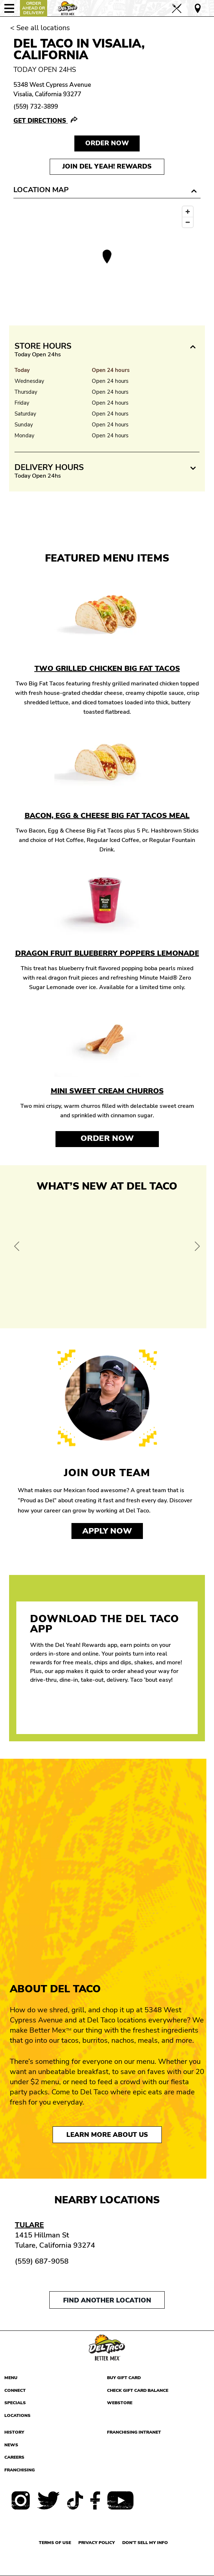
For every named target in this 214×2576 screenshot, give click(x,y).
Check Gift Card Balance (137, 2390)
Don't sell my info (145, 2542)
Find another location (107, 2300)
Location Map (41, 190)
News (11, 2444)
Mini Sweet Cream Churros (107, 1091)
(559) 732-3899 (35, 106)
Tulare (29, 2225)
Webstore (119, 2402)
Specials (15, 2402)
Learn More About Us (107, 2134)
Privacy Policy (96, 2542)
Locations (17, 2415)
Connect (15, 2390)
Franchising (19, 2469)
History (14, 2432)
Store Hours (43, 346)
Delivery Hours (49, 467)
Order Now (107, 1138)
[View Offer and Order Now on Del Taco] (107, 1258)
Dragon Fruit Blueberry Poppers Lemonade (107, 953)
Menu (10, 2377)
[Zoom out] (187, 222)
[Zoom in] (187, 211)
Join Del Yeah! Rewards (107, 166)
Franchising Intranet (134, 2432)
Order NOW (107, 143)
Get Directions (40, 121)
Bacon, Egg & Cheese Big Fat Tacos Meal (107, 816)
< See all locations (40, 28)
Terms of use (55, 2542)
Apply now (107, 1531)
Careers (14, 2457)
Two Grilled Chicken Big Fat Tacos (107, 668)
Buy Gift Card (124, 2377)
